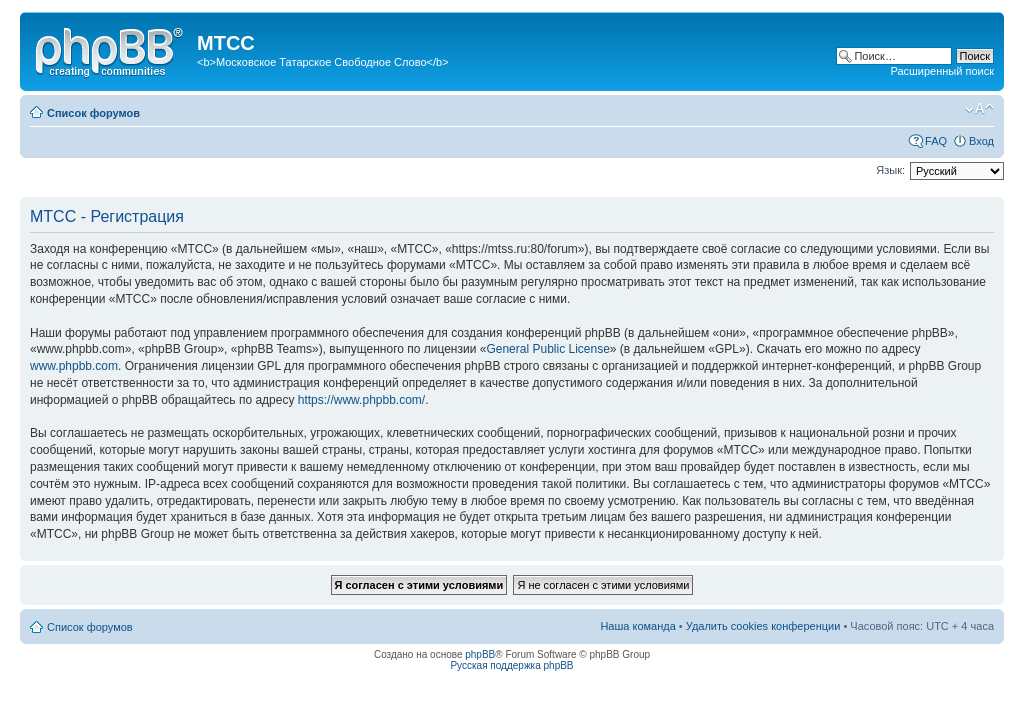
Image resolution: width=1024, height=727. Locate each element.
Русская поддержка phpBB (511, 665)
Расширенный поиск (942, 71)
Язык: (890, 170)
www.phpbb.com (74, 366)
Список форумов (93, 113)
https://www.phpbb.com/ (361, 400)
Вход (981, 141)
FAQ (936, 141)
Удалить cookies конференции (763, 626)
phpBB (480, 654)
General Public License (547, 349)
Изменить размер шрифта (979, 109)
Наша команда (637, 626)
